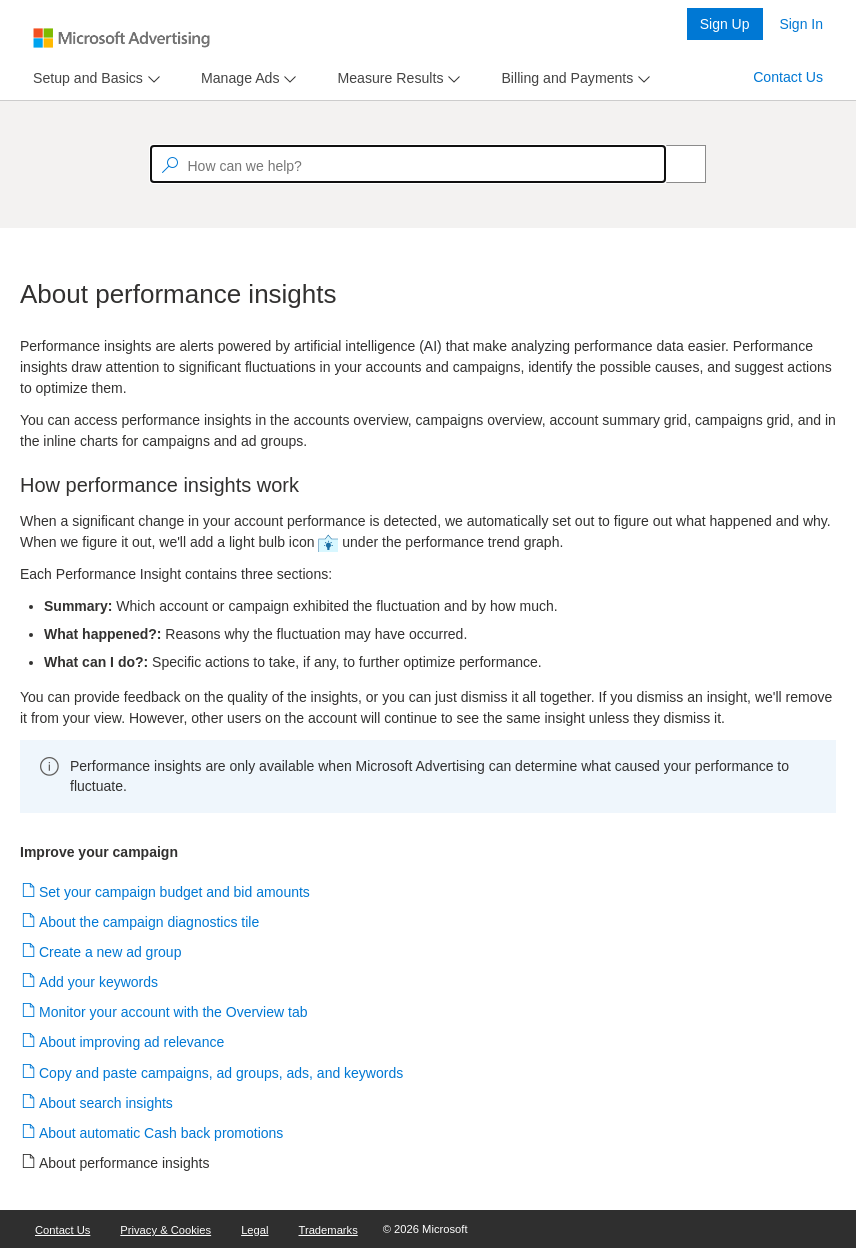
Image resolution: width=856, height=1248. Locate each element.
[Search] (675, 164)
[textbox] (408, 164)
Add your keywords (99, 982)
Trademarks (328, 1230)
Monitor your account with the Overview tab (173, 1012)
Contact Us (788, 77)
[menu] (94, 78)
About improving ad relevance (132, 1042)
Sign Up (725, 24)
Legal (254, 1230)
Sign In (801, 24)
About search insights (106, 1103)
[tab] (84, 78)
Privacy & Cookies (165, 1230)
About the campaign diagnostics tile (149, 922)
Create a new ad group (110, 952)
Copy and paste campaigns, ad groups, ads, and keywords (221, 1073)
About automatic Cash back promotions (161, 1133)
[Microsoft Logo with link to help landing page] (121, 38)
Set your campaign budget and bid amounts (175, 892)
